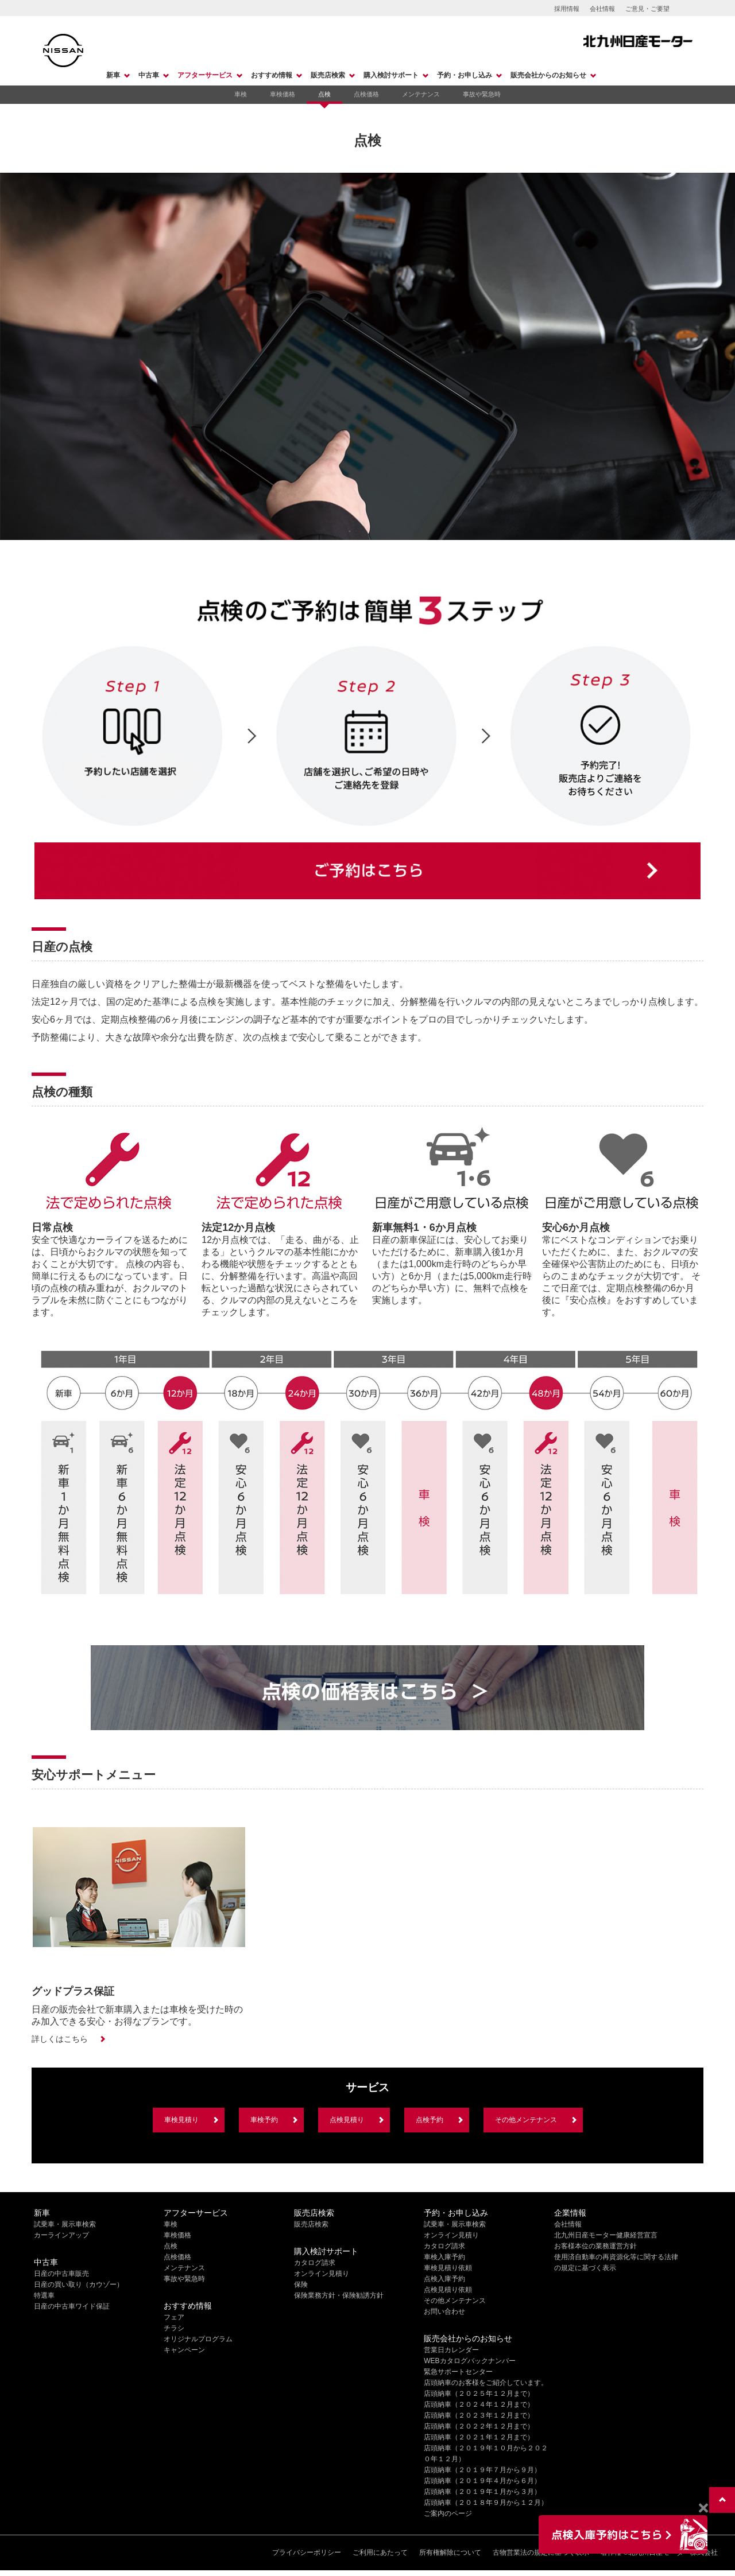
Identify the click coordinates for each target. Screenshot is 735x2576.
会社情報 (602, 8)
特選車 (44, 2295)
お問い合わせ (444, 2311)
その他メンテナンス (526, 2120)
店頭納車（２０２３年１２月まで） (479, 2415)
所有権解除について (450, 2552)
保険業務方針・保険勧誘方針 (339, 2295)
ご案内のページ (448, 2513)
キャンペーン (184, 2350)
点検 (324, 94)
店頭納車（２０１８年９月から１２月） (486, 2503)
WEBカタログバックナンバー (469, 2361)
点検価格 (366, 94)
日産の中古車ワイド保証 (72, 2306)
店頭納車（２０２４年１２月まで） (479, 2404)
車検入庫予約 (444, 2257)
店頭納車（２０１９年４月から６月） (482, 2481)
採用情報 (566, 8)
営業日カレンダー (451, 2350)
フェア (174, 2317)
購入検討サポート (391, 75)
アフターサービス (205, 75)
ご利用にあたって (380, 2552)
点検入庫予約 (444, 2279)
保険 (301, 2284)
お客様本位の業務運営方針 (595, 2246)
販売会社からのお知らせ (548, 75)
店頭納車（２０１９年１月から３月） (482, 2492)
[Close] (703, 2508)
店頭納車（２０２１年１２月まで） (479, 2437)
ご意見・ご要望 (647, 8)
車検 (240, 94)
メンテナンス (421, 94)
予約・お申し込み (464, 75)
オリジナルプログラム (198, 2339)
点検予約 (429, 2120)
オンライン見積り (321, 2274)
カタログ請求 (314, 2263)
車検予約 (264, 2120)
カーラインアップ (61, 2235)
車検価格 (282, 94)
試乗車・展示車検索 (65, 2224)
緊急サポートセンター (458, 2372)
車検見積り (181, 2120)
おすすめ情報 (271, 75)
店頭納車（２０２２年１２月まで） (479, 2426)
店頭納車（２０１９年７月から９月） (482, 2470)
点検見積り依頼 (448, 2290)
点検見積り (347, 2120)
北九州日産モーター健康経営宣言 (605, 2235)
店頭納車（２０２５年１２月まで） (479, 2393)
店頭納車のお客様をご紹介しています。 (486, 2383)
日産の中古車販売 (61, 2274)
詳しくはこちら (60, 2038)
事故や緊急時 (482, 94)
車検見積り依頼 (448, 2268)
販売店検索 (328, 75)
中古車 (148, 75)
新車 (113, 75)
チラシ (174, 2328)
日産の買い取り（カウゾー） (78, 2284)
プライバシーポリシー (306, 2552)
